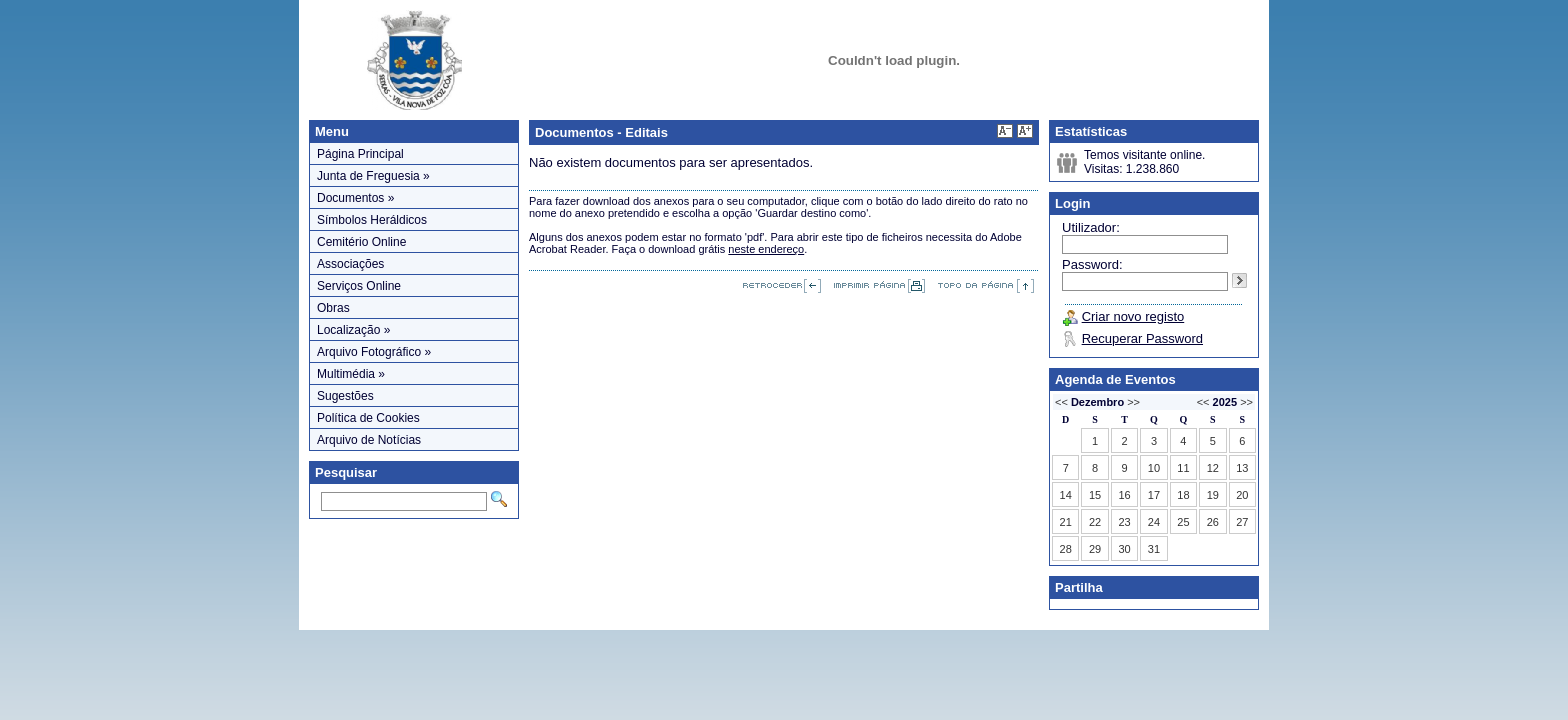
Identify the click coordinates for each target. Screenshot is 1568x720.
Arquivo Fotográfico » (374, 352)
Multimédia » (351, 374)
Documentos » (355, 198)
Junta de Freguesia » (373, 176)
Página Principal (360, 154)
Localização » (353, 330)
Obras (333, 308)
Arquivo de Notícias (369, 440)
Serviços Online (359, 286)
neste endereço (766, 249)
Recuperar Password (1142, 338)
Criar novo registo (1133, 316)
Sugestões (345, 396)
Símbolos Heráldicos (372, 220)
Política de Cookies (368, 418)
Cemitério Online (361, 242)
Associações (350, 264)
